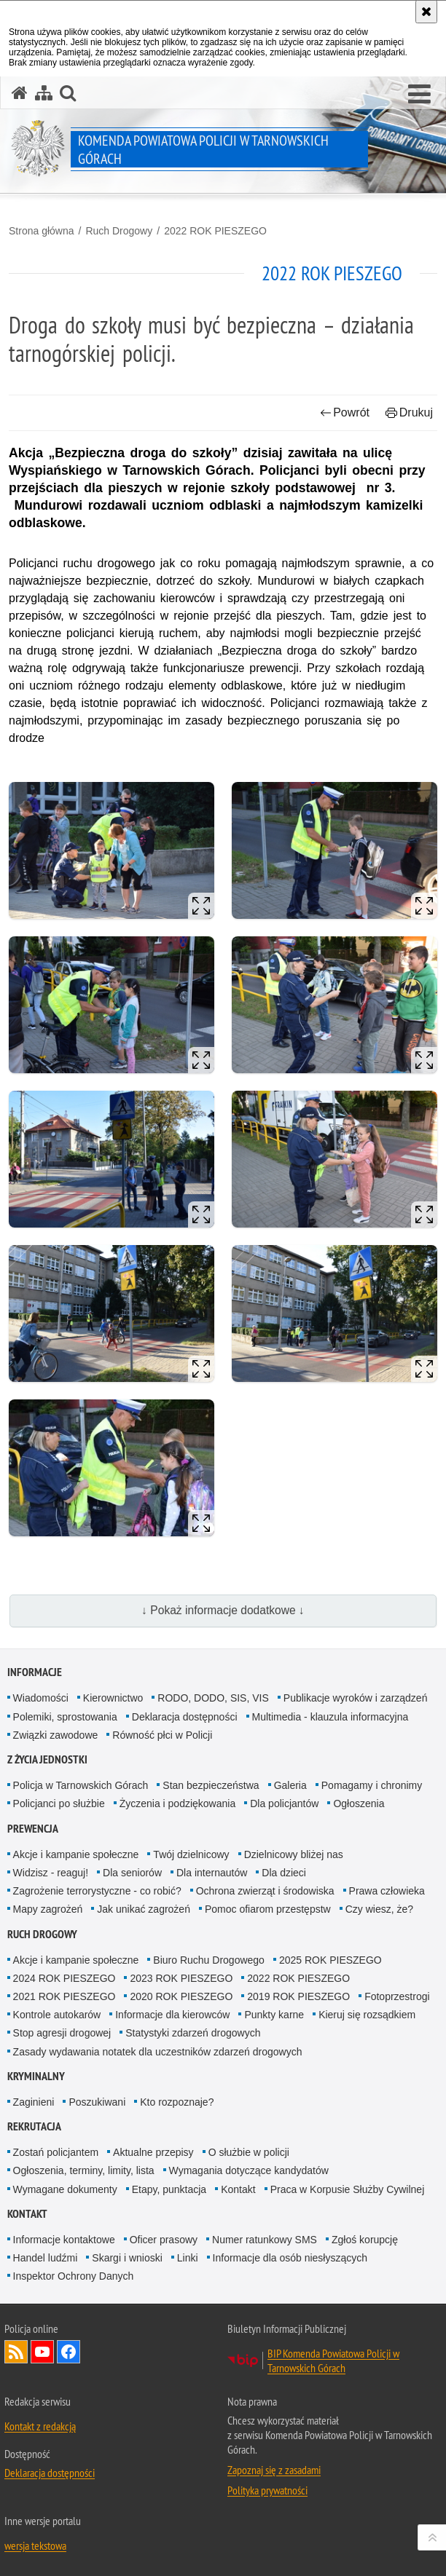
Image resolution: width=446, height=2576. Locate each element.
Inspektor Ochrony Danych (73, 2276)
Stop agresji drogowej (62, 2033)
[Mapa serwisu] (43, 93)
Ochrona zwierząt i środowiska (265, 1891)
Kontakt (238, 2189)
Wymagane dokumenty (65, 2189)
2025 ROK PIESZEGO (330, 1960)
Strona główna (41, 231)
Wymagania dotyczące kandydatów (249, 2170)
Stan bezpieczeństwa (211, 1785)
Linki (187, 2258)
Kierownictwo (113, 1698)
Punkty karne (274, 2014)
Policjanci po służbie (59, 1803)
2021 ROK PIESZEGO (64, 1996)
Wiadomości (41, 1698)
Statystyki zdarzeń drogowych (192, 2033)
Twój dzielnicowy (191, 1854)
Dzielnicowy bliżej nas (293, 1854)
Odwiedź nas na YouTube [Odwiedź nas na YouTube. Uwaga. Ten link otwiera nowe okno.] (42, 2351)
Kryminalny (36, 2076)
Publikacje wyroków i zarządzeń (355, 1698)
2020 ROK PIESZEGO (181, 1996)
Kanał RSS (16, 2351)
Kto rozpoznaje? (177, 2102)
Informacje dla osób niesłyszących (290, 2258)
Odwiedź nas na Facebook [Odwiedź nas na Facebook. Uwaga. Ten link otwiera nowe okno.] (68, 2351)
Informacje (34, 1672)
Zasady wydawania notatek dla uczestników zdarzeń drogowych (157, 2052)
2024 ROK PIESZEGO (64, 1978)
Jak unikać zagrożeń (143, 1909)
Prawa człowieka (387, 1891)
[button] (419, 94)
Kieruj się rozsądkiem (366, 2014)
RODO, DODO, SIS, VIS (212, 1698)
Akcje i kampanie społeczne (76, 1854)
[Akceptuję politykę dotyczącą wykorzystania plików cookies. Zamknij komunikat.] (426, 11)
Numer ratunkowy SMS (264, 2239)
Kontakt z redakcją (40, 2426)
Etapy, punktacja (169, 2189)
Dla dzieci (284, 1872)
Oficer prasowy (163, 2239)
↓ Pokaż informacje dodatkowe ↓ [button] (223, 1610)
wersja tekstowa (35, 2545)
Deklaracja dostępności (185, 1717)
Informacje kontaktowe (64, 2239)
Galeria (290, 1785)
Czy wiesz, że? (379, 1909)
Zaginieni (34, 2102)
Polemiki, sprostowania (65, 1717)
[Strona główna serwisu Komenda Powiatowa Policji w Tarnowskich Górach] (20, 93)
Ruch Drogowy (118, 231)
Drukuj (409, 412)
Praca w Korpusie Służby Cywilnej (347, 2189)
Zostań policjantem (56, 2152)
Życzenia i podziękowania (178, 1803)
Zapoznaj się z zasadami (274, 2469)
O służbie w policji (248, 2152)
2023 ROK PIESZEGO (181, 1978)
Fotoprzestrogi (396, 1996)
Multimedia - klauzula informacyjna (330, 1717)
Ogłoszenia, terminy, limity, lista (83, 2170)
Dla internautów (211, 1872)
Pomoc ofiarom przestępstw (268, 1909)
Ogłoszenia (358, 1803)
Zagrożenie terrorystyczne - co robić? (97, 1891)
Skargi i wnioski (127, 2258)
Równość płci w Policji (162, 1735)
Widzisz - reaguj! (50, 1872)
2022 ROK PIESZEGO (215, 231)
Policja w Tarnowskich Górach (81, 1785)
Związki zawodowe (55, 1735)
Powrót (344, 412)
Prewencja (32, 1828)
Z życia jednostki (47, 1759)
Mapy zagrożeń (48, 1909)
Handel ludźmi (45, 2258)
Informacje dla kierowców (172, 2014)
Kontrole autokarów (57, 2014)
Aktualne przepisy (153, 2152)
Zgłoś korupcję (365, 2239)
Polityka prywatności (267, 2490)
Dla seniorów (132, 1872)
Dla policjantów (284, 1803)
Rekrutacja (34, 2126)
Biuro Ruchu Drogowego (209, 1960)
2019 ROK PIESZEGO (298, 1996)
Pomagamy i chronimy (372, 1785)
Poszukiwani (97, 2102)
